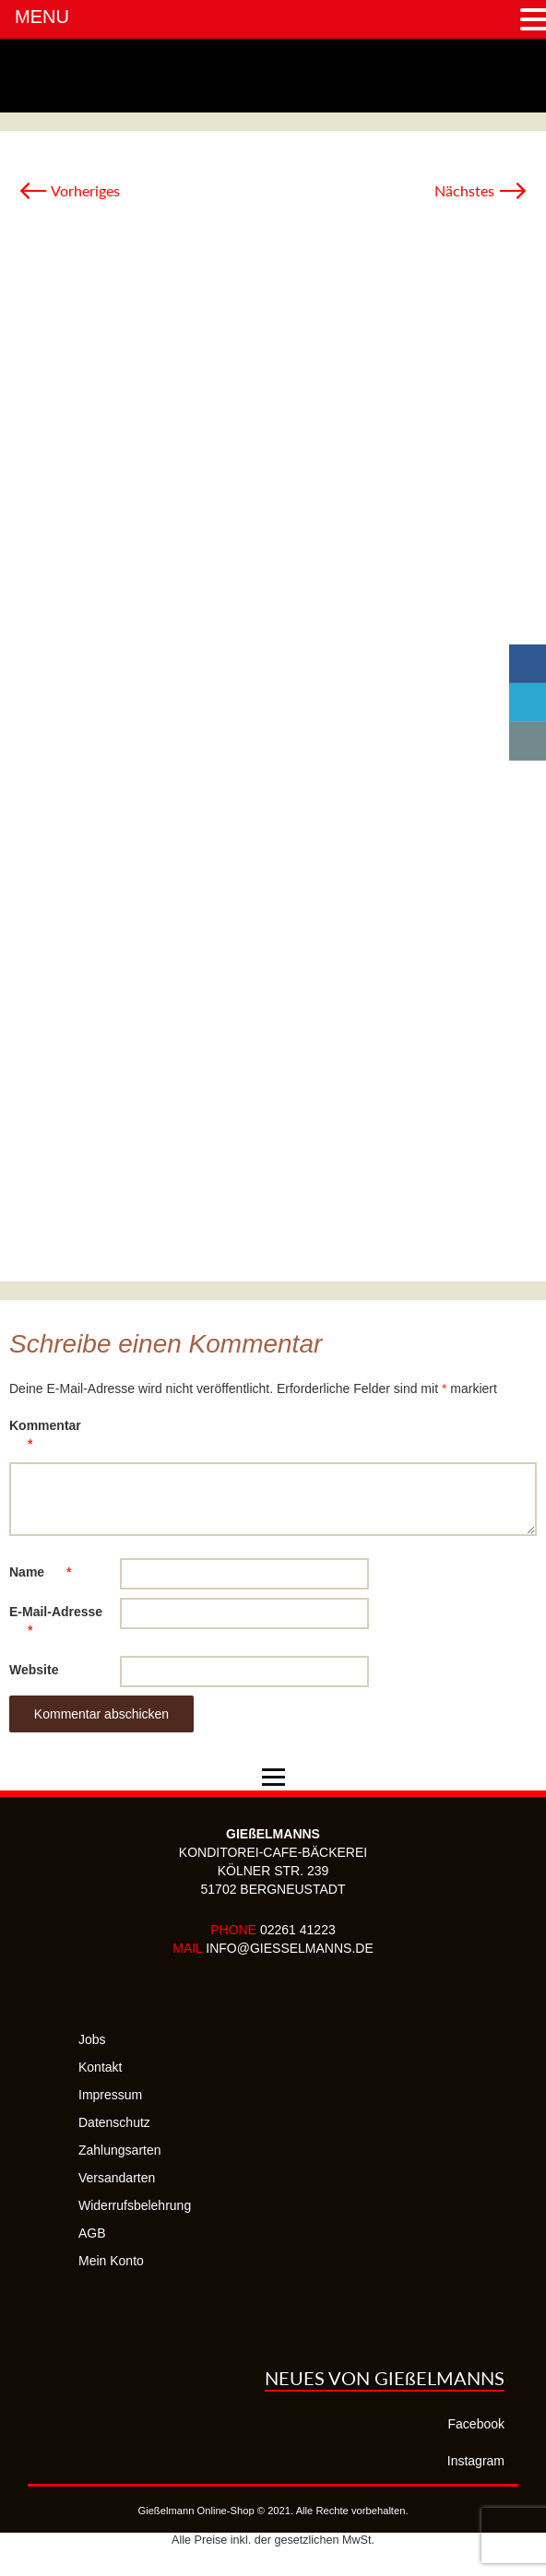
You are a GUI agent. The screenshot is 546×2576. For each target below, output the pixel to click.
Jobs (92, 2039)
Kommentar (45, 1438)
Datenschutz (114, 2122)
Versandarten (116, 2177)
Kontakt (100, 2067)
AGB (92, 2233)
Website (33, 1669)
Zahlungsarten (119, 2150)
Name (49, 1572)
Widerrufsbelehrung (134, 2205)
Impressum (110, 2094)
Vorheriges (69, 190)
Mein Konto (111, 2260)
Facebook (476, 2423)
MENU (42, 16)
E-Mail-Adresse (55, 1624)
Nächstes (481, 190)
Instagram (475, 2460)
